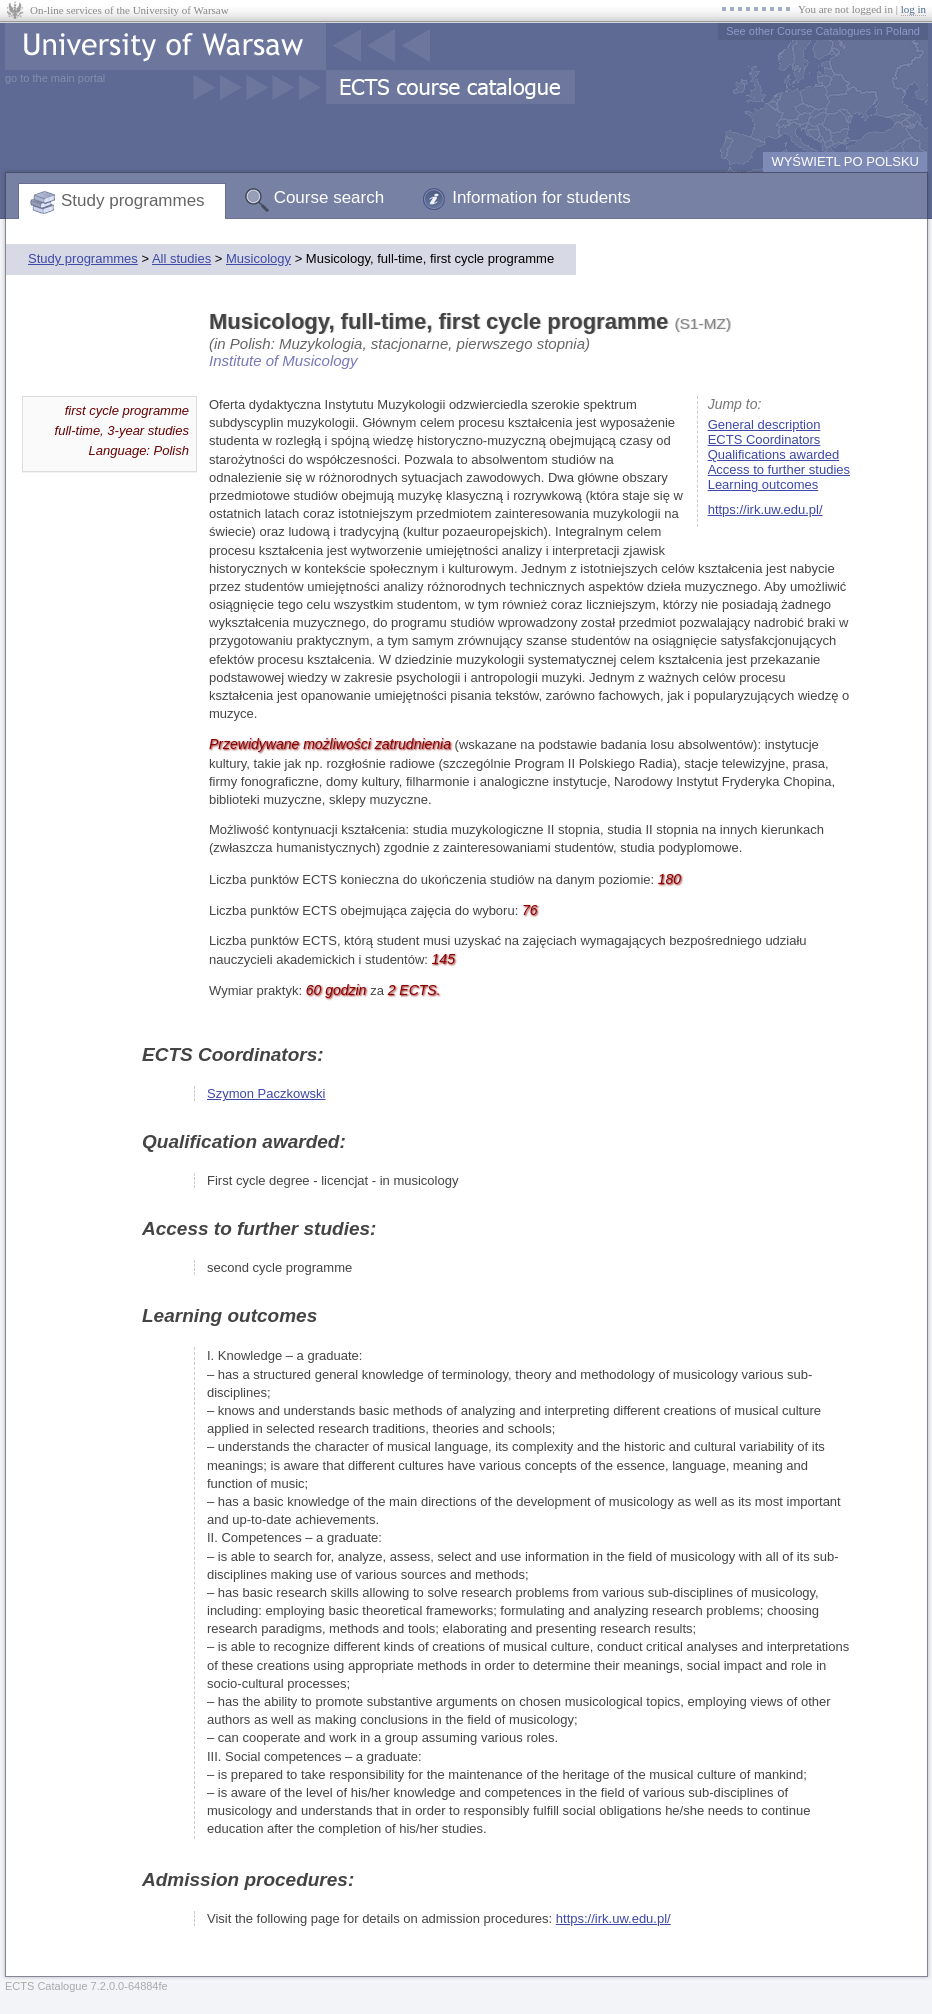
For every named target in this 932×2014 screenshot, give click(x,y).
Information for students (541, 197)
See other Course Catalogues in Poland (823, 31)
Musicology (258, 258)
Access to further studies (779, 469)
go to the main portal (55, 78)
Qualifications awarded (774, 454)
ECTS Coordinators (764, 439)
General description (764, 424)
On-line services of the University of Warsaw (129, 10)
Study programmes (133, 200)
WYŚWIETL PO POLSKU (845, 161)
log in (913, 9)
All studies (181, 258)
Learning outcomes (763, 484)
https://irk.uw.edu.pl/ (765, 509)
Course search (329, 197)
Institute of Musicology (283, 360)
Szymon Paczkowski (266, 1093)
